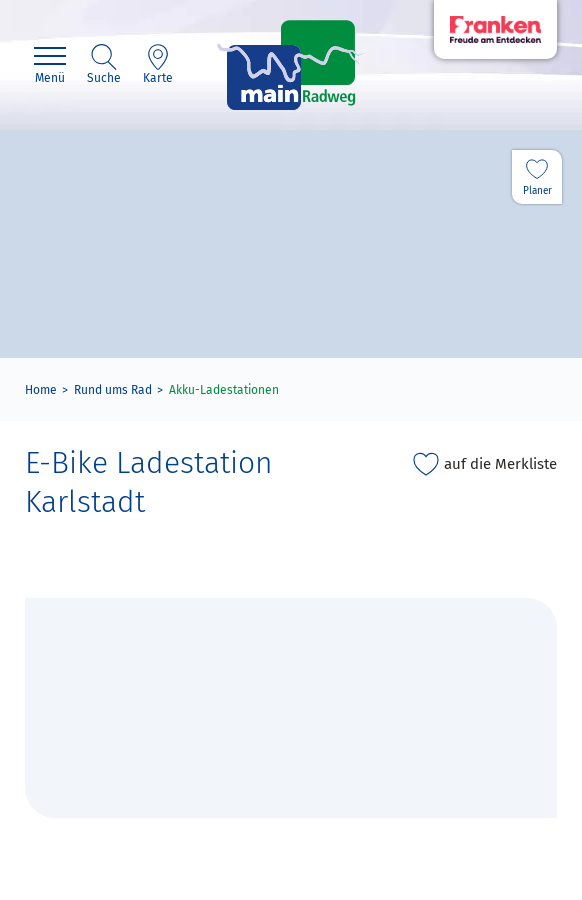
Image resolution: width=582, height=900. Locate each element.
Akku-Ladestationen (224, 390)
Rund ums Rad (113, 390)
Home (41, 390)
